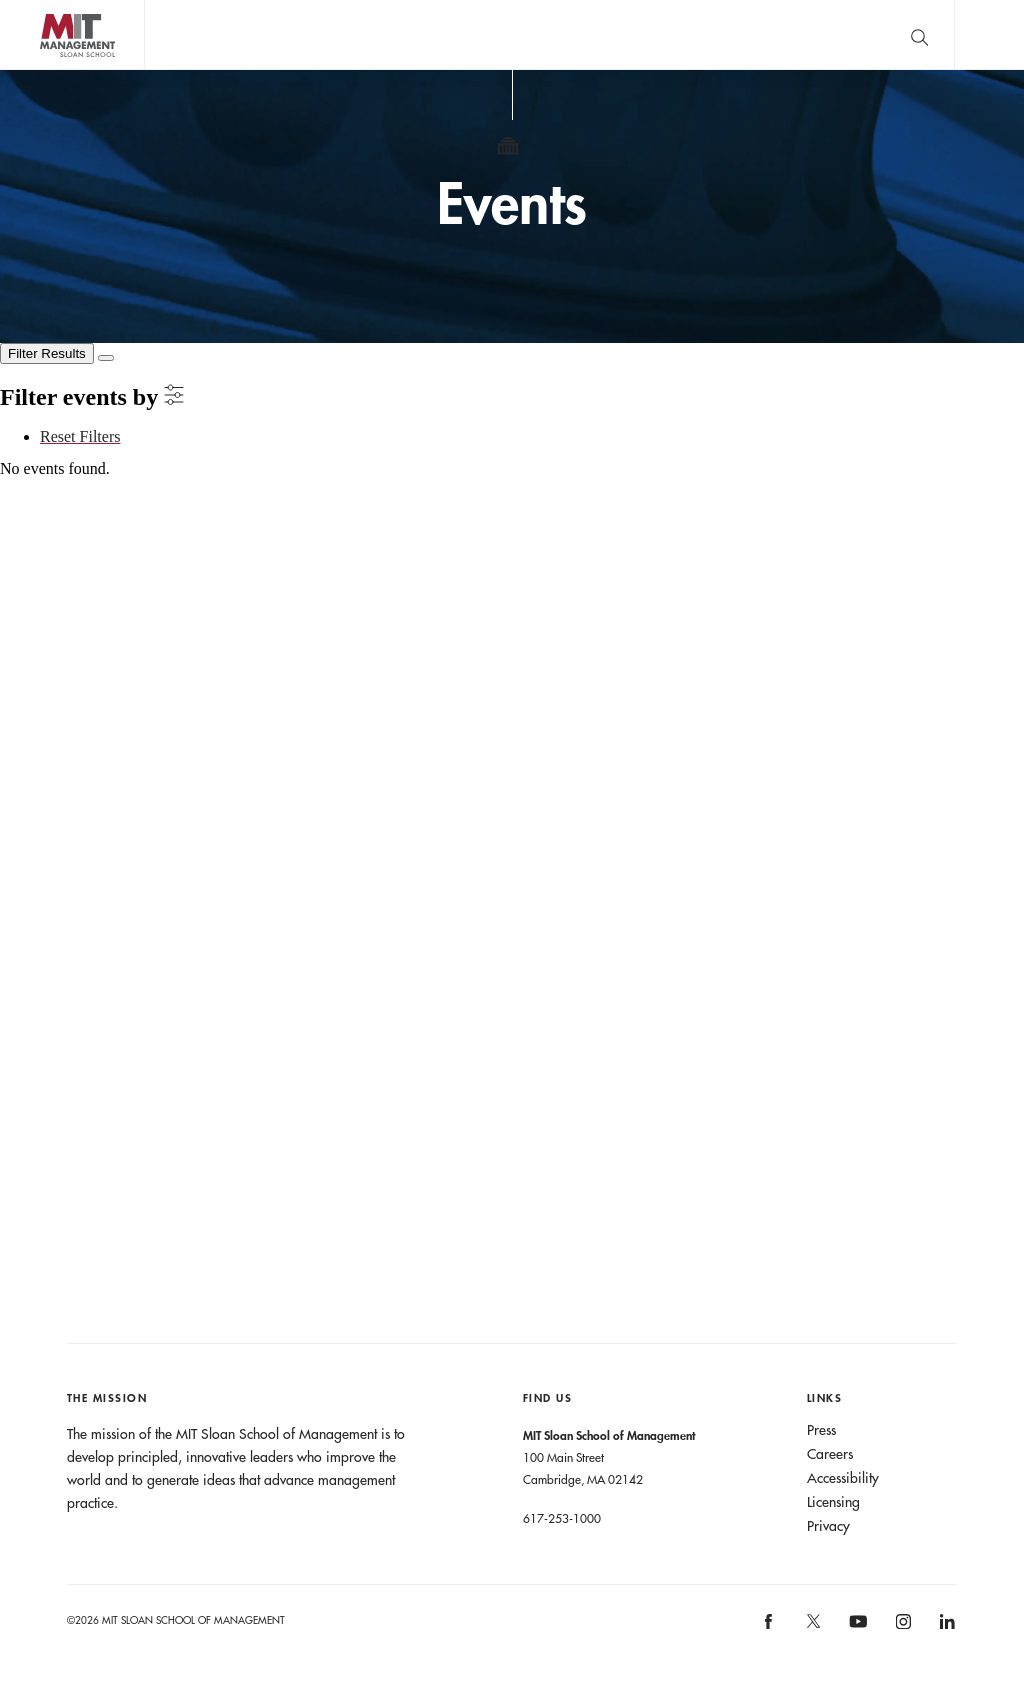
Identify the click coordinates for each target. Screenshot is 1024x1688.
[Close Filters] (106, 358)
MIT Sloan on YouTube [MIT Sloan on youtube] (856, 1632)
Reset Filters (80, 436)
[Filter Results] (47, 353)
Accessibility (843, 1478)
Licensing (833, 1502)
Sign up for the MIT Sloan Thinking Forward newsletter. (652, 35)
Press (821, 1430)
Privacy (828, 1526)
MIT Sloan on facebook (770, 1628)
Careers (830, 1454)
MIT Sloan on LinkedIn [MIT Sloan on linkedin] (946, 1628)
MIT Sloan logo (51, 69)
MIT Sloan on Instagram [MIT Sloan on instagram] (901, 1628)
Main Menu (989, 34)
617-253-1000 (562, 1518)
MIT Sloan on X (812, 1628)
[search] (919, 34)
